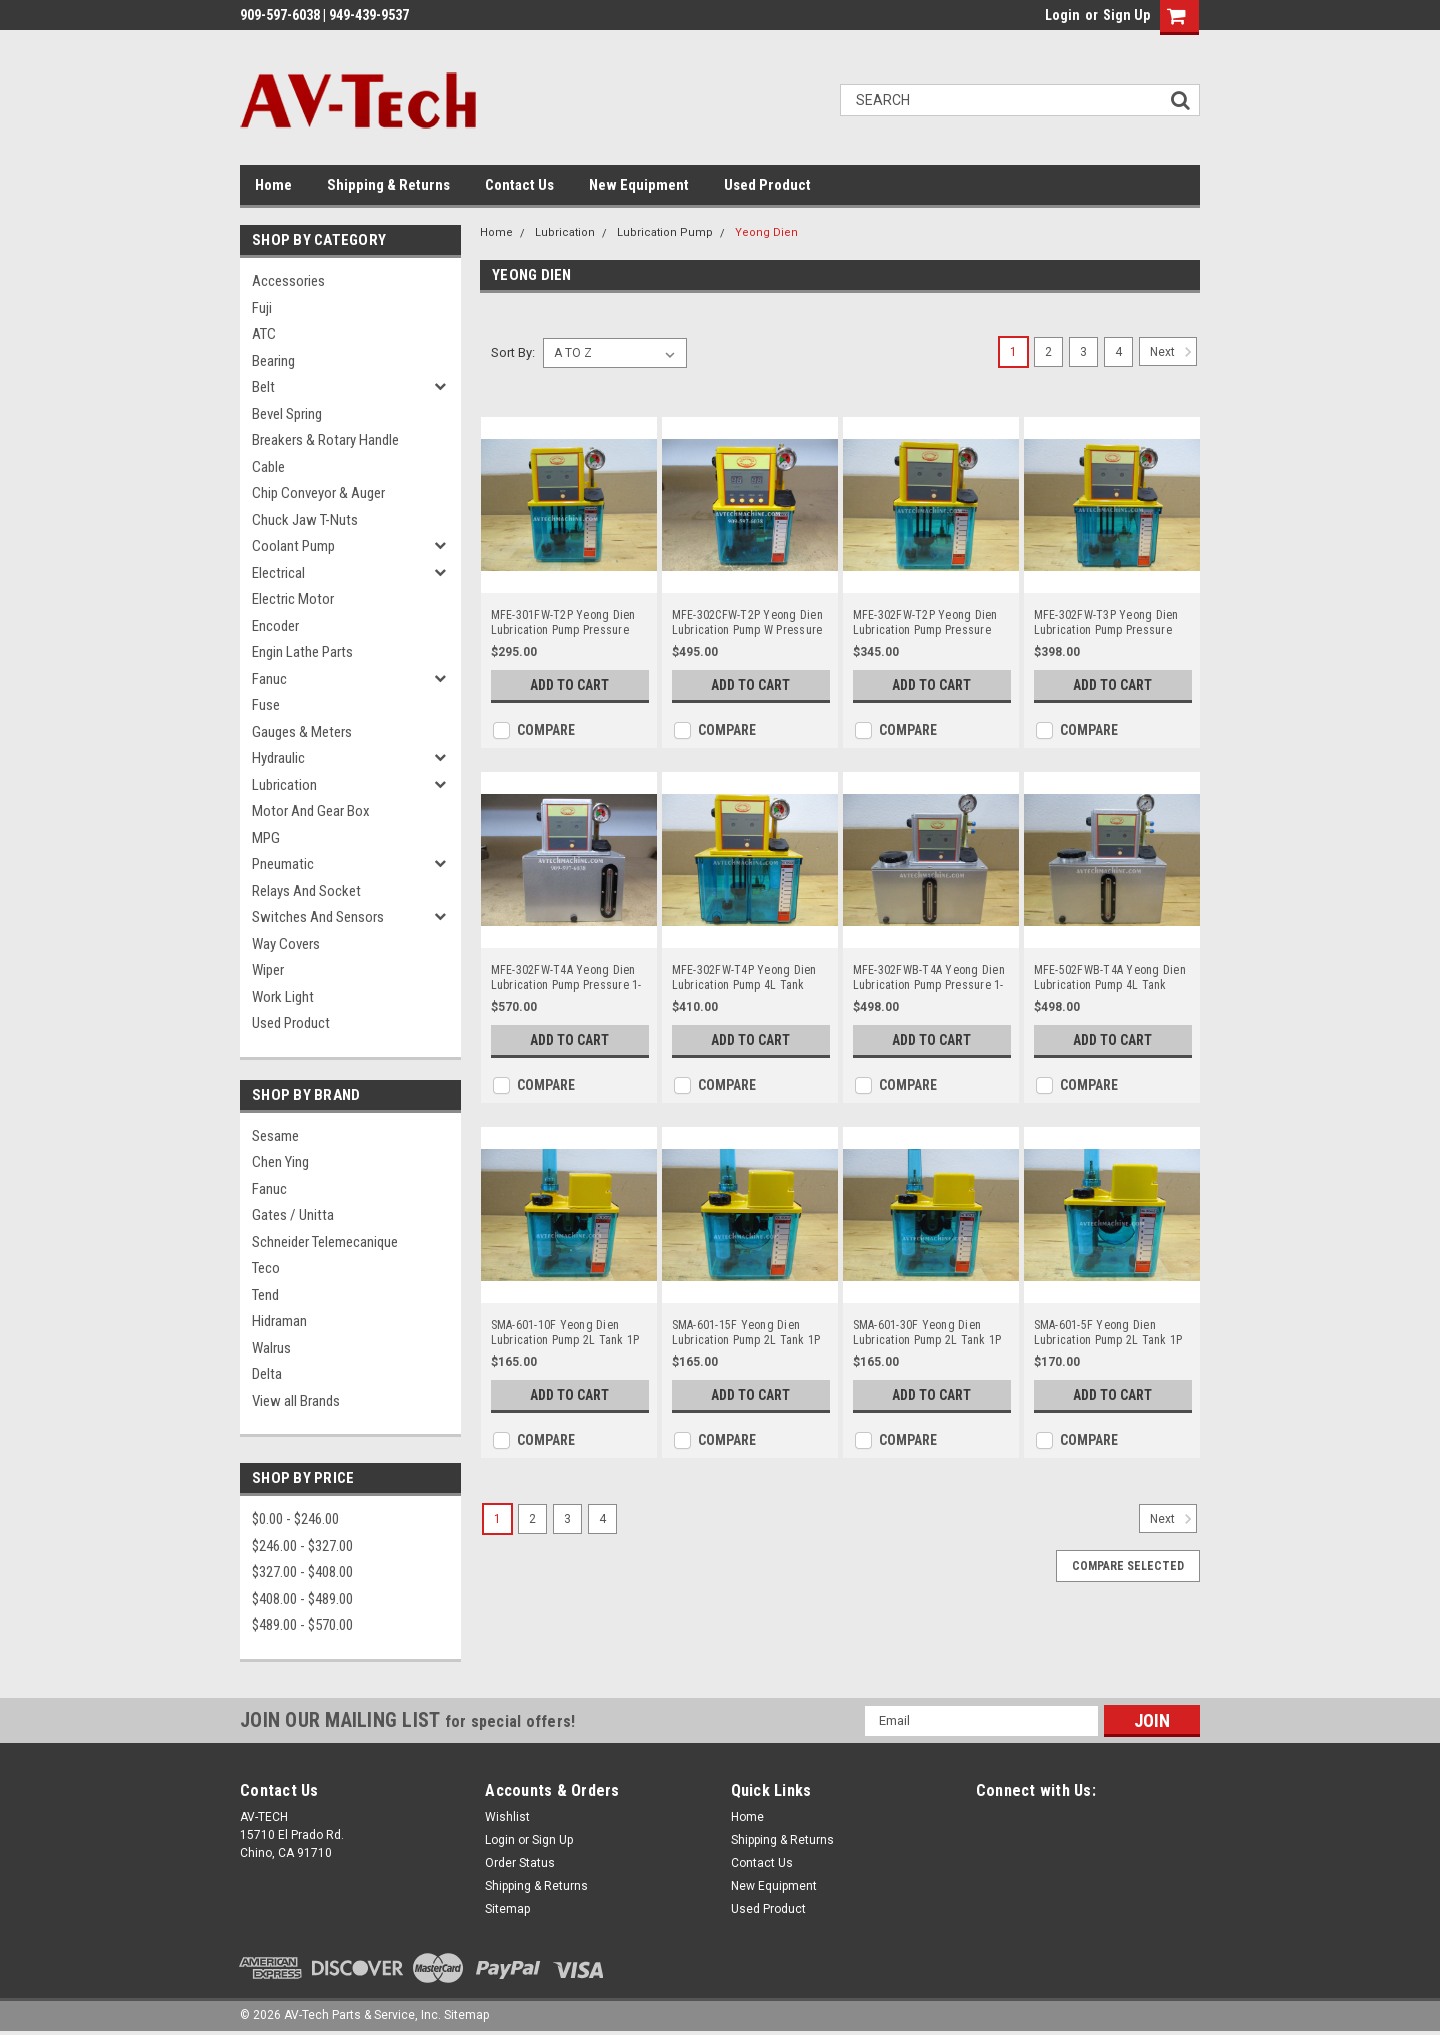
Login (1062, 15)
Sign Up (1126, 15)
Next (1173, 352)
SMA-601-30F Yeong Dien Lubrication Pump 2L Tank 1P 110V (927, 1333)
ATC (264, 334)
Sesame (275, 1136)
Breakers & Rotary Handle (325, 440)
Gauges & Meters (302, 732)
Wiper (268, 970)
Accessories (288, 281)
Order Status (520, 1863)
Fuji (262, 308)
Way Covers (286, 944)
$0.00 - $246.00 (295, 1519)
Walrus (271, 1348)
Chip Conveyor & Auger (318, 493)
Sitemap (507, 1909)
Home (273, 185)
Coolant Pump (293, 546)
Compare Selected (1128, 1566)
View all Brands (296, 1401)
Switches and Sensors (318, 917)
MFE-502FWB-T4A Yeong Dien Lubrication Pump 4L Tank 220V (1110, 978)
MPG (266, 838)
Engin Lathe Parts (302, 652)
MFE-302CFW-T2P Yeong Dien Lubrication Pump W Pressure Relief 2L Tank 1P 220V (747, 623)
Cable (268, 467)
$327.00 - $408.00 (302, 1572)
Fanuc (269, 679)
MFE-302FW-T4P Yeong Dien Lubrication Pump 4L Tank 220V (744, 978)
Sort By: (513, 352)
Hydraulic (278, 758)
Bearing (273, 361)
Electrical (278, 573)
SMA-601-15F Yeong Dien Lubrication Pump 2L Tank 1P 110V (746, 1333)
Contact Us (519, 185)
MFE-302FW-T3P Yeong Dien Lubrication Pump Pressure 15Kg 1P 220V (1106, 623)
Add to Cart (569, 685)
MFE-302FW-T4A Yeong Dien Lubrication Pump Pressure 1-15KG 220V (566, 978)
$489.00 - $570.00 (302, 1625)
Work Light (283, 997)
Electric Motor (293, 599)
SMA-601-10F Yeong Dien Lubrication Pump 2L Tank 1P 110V (565, 1333)
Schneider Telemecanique (325, 1242)
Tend (265, 1295)
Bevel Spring (287, 414)
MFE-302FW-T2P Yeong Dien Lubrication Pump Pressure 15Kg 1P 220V (925, 623)
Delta (267, 1374)
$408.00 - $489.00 (302, 1599)
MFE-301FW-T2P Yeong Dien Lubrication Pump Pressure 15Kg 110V (563, 623)
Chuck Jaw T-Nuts (305, 520)
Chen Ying (280, 1162)
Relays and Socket (306, 891)
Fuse (266, 705)
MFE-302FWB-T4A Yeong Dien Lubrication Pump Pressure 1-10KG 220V (929, 978)
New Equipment (639, 185)
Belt (263, 387)
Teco (266, 1268)
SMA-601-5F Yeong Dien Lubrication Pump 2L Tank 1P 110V (1108, 1333)
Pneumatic (283, 864)
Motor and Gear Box (311, 811)
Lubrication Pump (665, 232)
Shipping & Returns (388, 185)
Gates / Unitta (293, 1215)
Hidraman (279, 1321)
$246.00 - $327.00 (302, 1546)
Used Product (767, 185)
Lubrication (284, 785)
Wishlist (507, 1817)
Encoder (275, 626)
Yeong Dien (766, 232)
